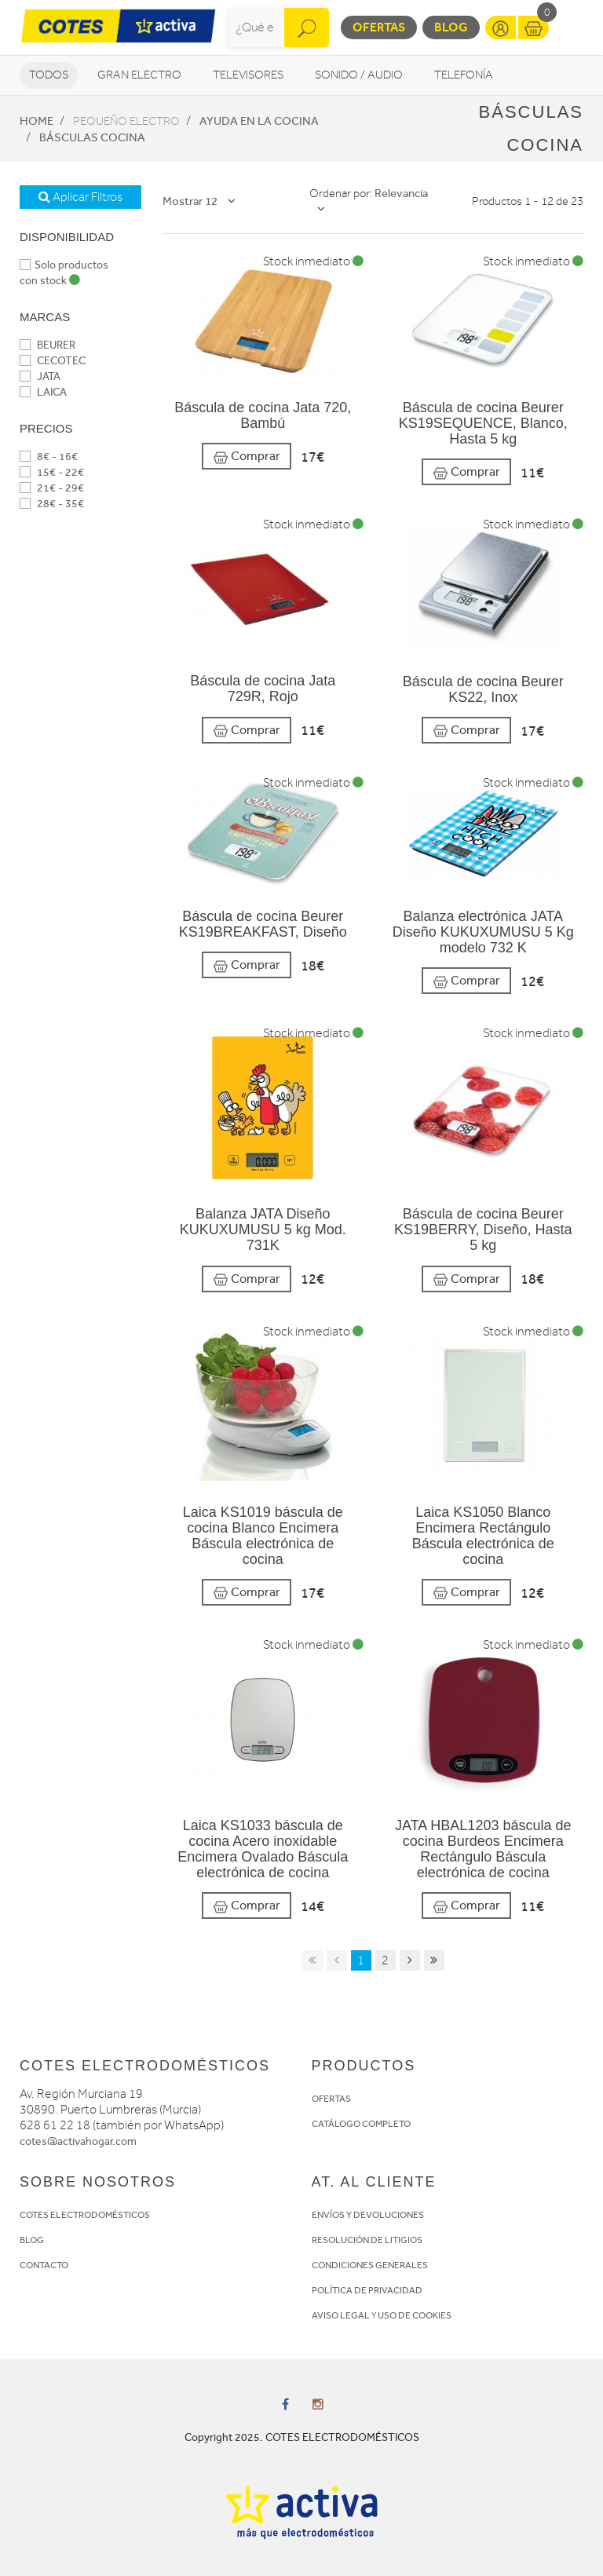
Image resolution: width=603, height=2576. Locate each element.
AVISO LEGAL (341, 2315)
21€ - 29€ (52, 488)
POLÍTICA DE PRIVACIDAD (367, 2290)
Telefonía (463, 75)
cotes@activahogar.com (78, 2141)
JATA (40, 376)
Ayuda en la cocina (259, 121)
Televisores (248, 75)
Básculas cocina (92, 137)
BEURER (47, 345)
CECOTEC (53, 360)
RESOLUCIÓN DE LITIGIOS (367, 2239)
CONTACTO (44, 2265)
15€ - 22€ (52, 472)
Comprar (246, 456)
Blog (451, 27)
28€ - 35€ (52, 503)
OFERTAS (331, 2098)
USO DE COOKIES (414, 2315)
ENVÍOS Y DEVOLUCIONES (368, 2214)
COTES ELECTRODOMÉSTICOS (85, 2214)
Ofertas (379, 27)
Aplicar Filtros (80, 197)
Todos (48, 75)
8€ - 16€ (49, 456)
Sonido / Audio (359, 75)
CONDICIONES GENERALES (370, 2265)
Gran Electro (139, 75)
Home (36, 121)
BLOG (32, 2239)
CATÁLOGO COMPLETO (361, 2123)
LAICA (43, 392)
